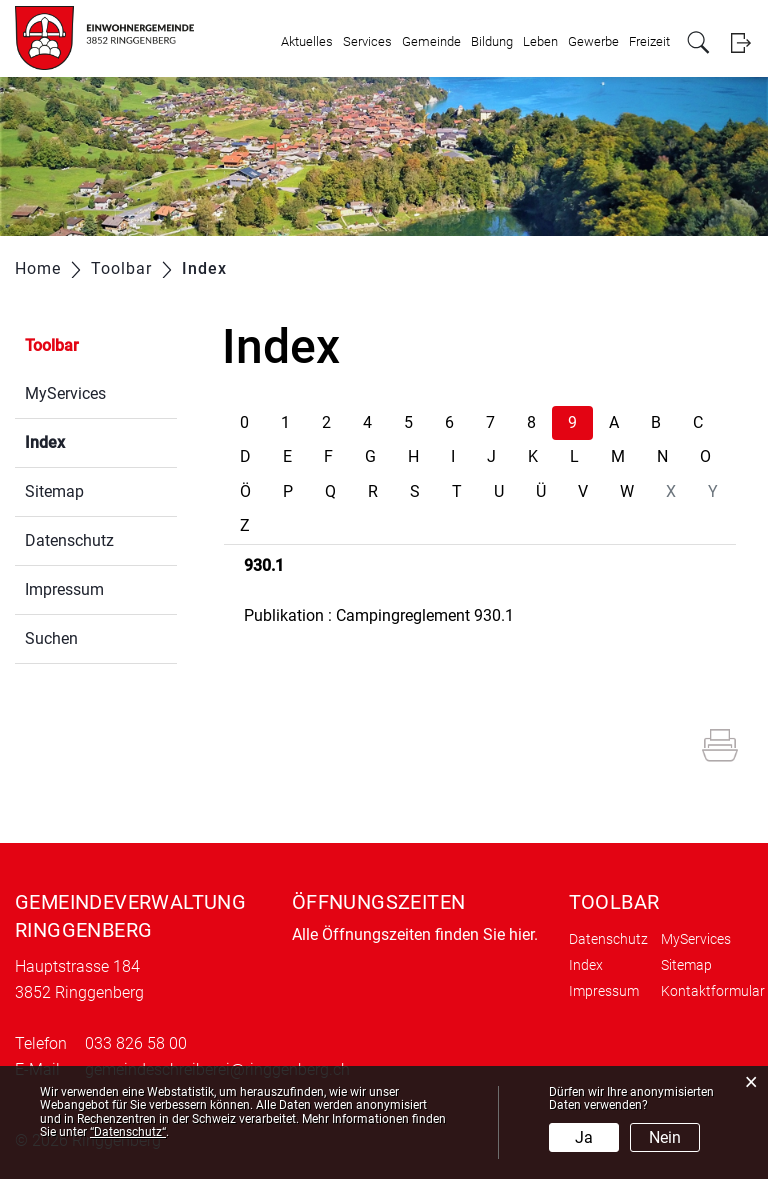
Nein (665, 1137)
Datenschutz (69, 540)
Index (92, 440)
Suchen (51, 638)
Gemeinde (431, 41)
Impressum (64, 589)
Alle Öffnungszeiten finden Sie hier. (415, 934)
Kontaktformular (713, 991)
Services (367, 41)
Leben (540, 41)
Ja (584, 1137)
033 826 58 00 (136, 1043)
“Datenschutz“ (128, 1132)
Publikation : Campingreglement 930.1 (379, 615)
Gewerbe (593, 41)
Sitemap (54, 491)
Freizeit (649, 41)
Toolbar (52, 345)
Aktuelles (307, 41)
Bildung (492, 41)
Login (740, 42)
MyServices (65, 393)
